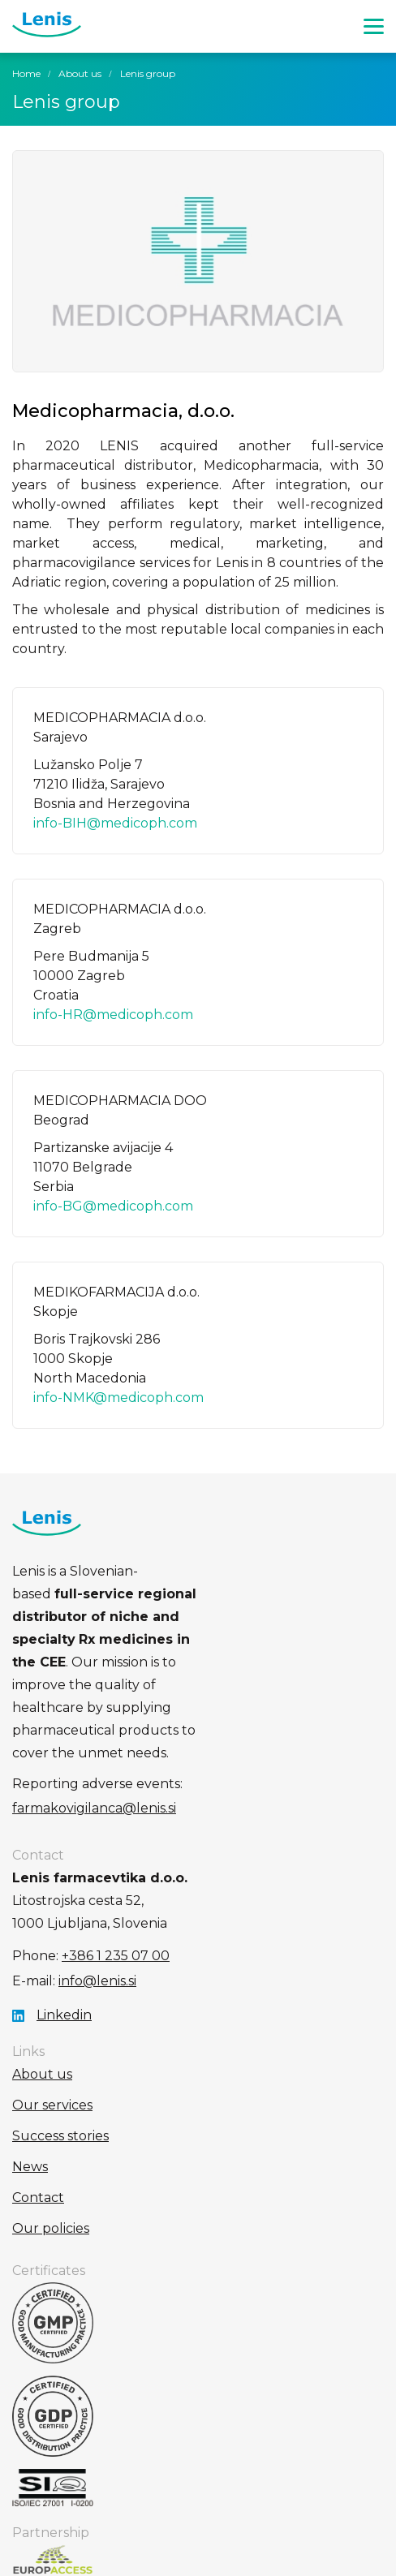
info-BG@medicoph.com (113, 1206)
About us (79, 73)
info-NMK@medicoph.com (118, 1397)
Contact (38, 2084)
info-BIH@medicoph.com (115, 823)
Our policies (50, 2114)
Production (198, 2551)
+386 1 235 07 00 (116, 1842)
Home (26, 73)
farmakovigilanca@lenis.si (268, 1694)
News (30, 2053)
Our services (52, 1991)
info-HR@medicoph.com (113, 1014)
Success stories (60, 2022)
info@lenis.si (97, 1867)
